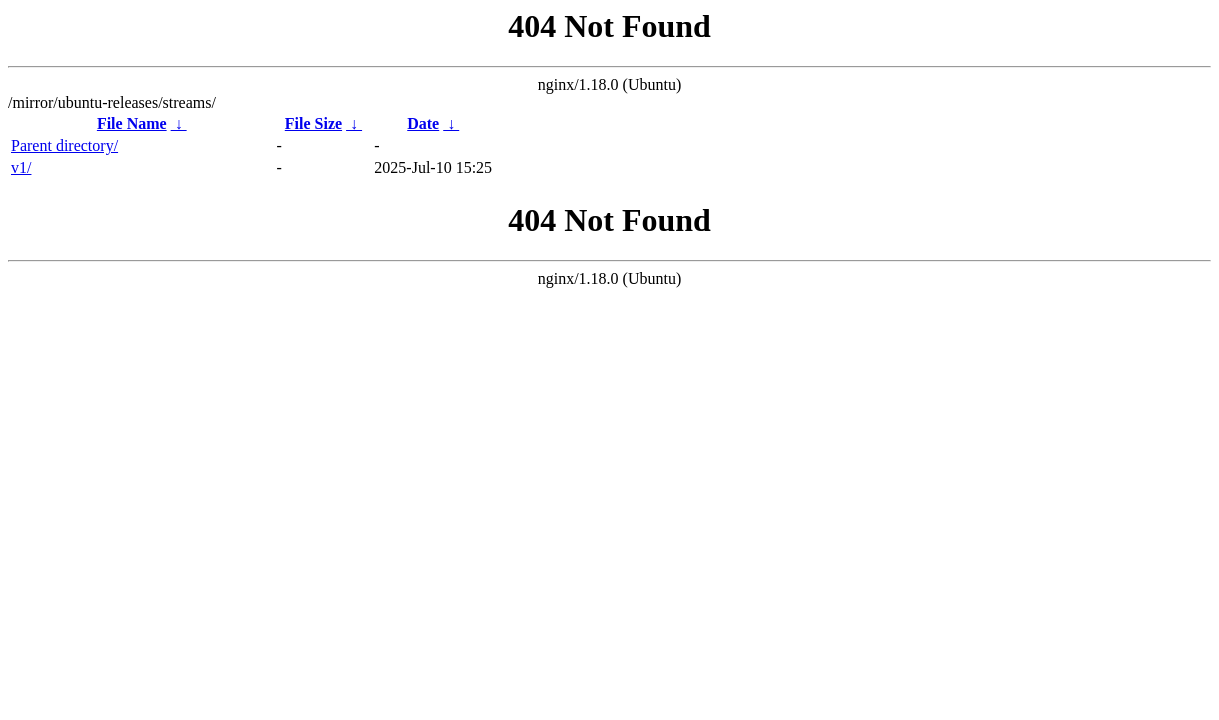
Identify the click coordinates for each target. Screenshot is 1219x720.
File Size (313, 123)
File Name (132, 123)
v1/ (21, 167)
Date (423, 123)
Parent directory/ (64, 145)
